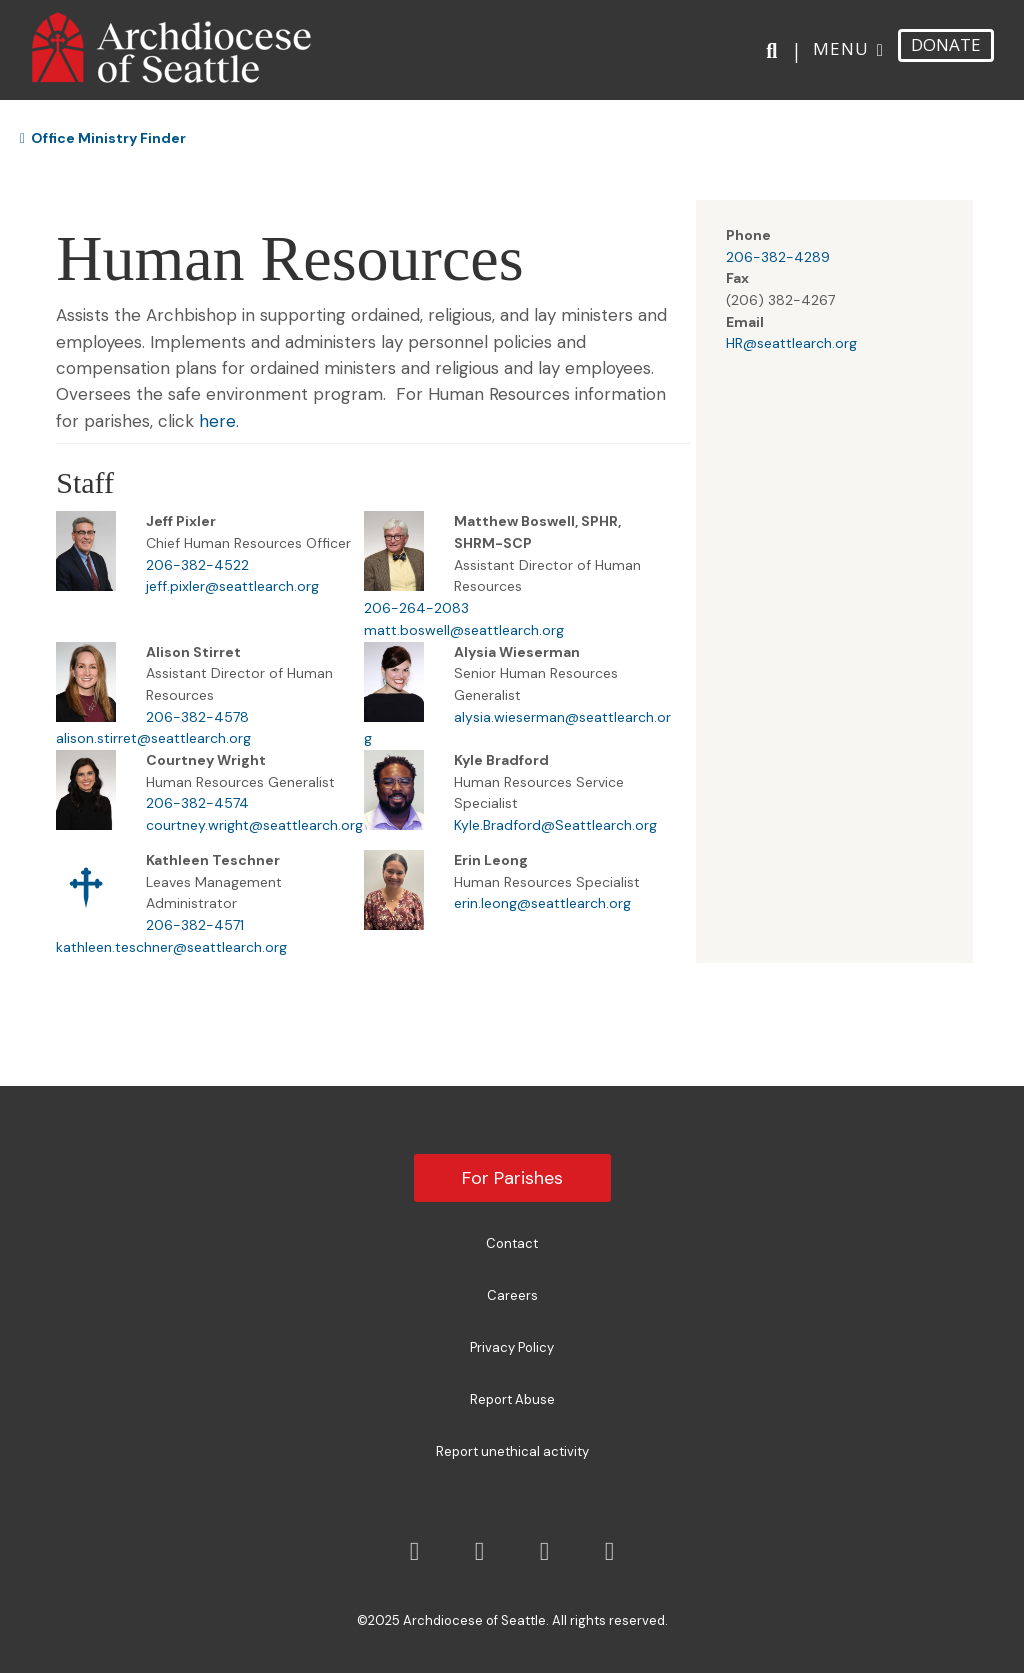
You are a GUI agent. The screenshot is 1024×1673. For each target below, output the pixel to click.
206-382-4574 (197, 803)
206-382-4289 (778, 257)
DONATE (946, 44)
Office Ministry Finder (103, 138)
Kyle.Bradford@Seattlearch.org (555, 825)
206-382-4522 (197, 565)
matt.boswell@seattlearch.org (464, 630)
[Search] (775, 51)
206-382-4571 (195, 925)
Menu (841, 48)
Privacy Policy (512, 1347)
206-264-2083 (416, 608)
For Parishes (512, 1178)
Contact (512, 1243)
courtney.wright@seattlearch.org (254, 825)
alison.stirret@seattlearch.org (153, 738)
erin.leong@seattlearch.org (542, 903)
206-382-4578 (197, 717)
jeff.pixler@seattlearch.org (232, 586)
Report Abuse (512, 1399)
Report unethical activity (512, 1451)
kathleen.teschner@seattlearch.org (171, 947)
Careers (512, 1295)
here (217, 421)
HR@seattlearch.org (791, 343)
